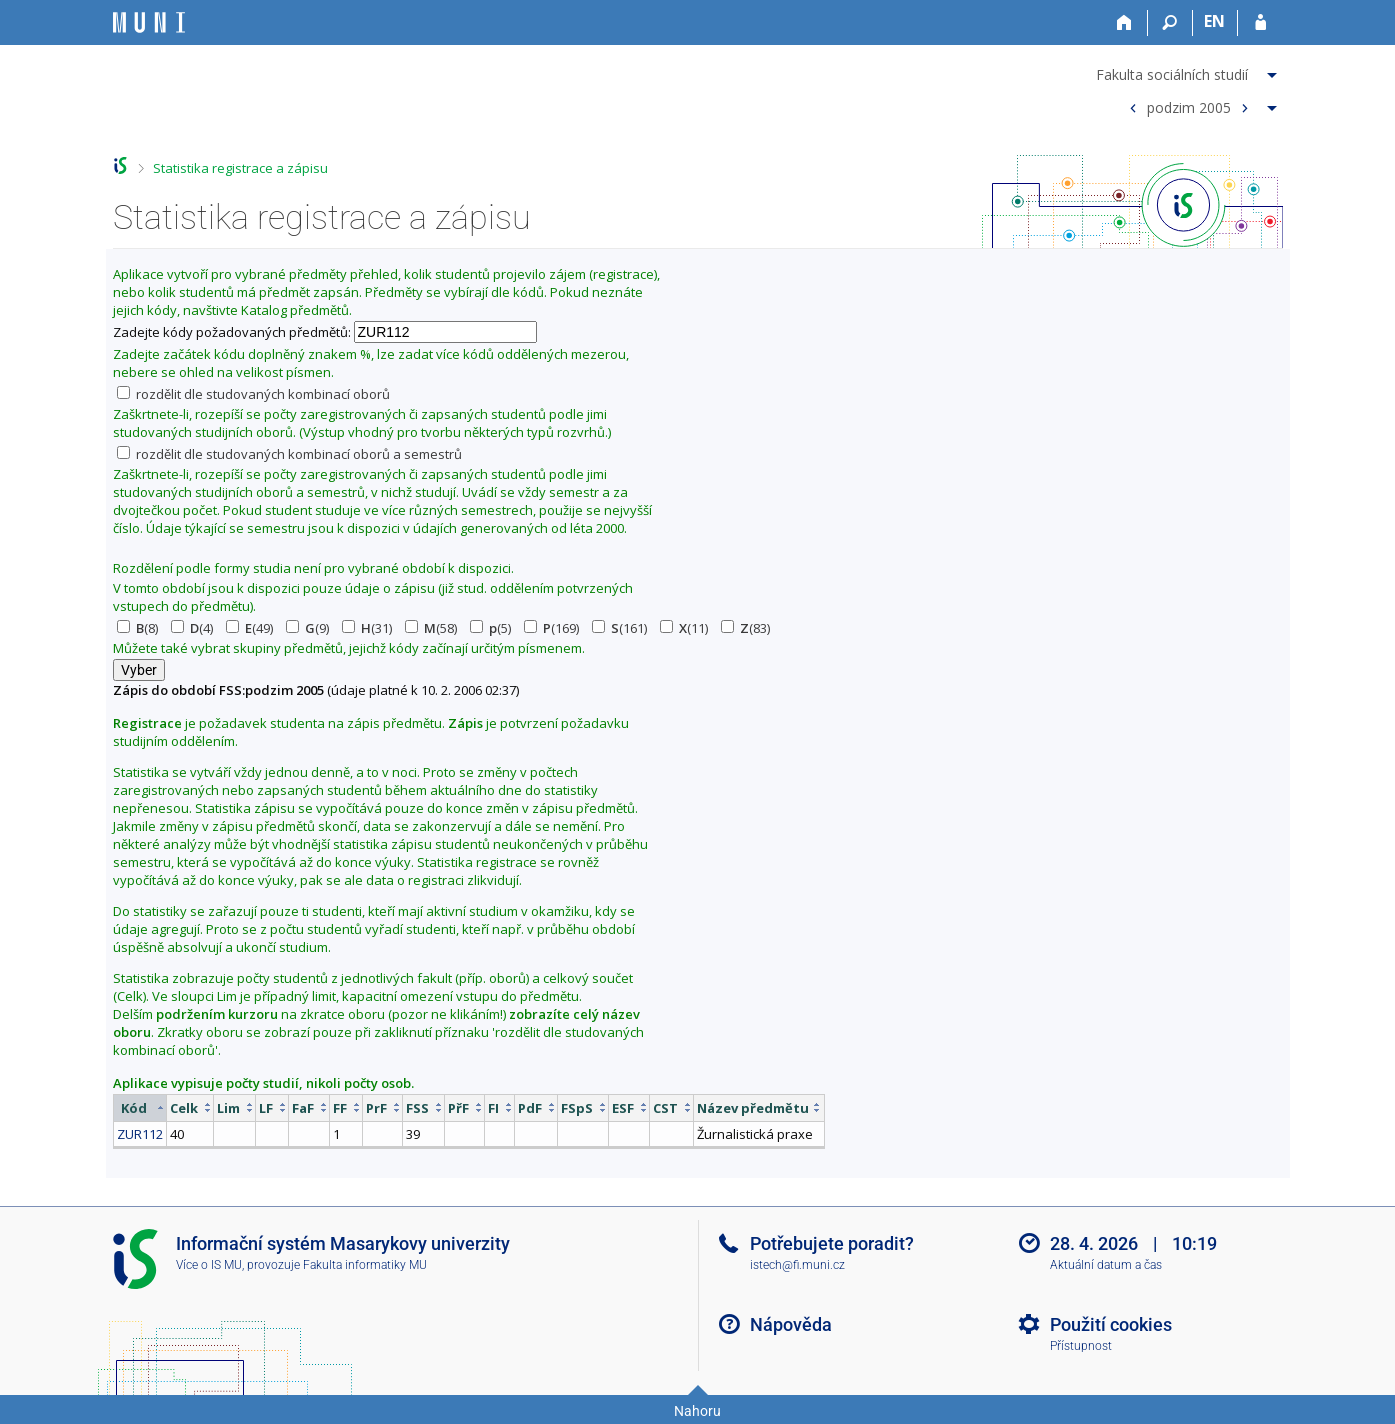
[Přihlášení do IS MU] (1260, 23)
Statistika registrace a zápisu (240, 168)
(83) (745, 628)
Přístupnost (1081, 1346)
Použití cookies (1111, 1324)
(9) (307, 628)
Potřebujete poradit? (832, 1243)
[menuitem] (1189, 71)
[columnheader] (139, 1107)
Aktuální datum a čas (1106, 1265)
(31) (367, 628)
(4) (192, 628)
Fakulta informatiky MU (365, 1265)
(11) (684, 628)
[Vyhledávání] (1170, 23)
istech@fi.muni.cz (797, 1265)
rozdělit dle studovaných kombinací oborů (253, 394)
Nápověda (791, 1324)
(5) (490, 628)
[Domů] (1125, 23)
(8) (137, 628)
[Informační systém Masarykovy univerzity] (149, 22)
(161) (619, 628)
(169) (551, 628)
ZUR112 (140, 1134)
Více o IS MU (209, 1265)
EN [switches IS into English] (1214, 21)
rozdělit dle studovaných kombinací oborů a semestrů (289, 454)
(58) (431, 628)
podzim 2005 (1189, 106)
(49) (249, 628)
